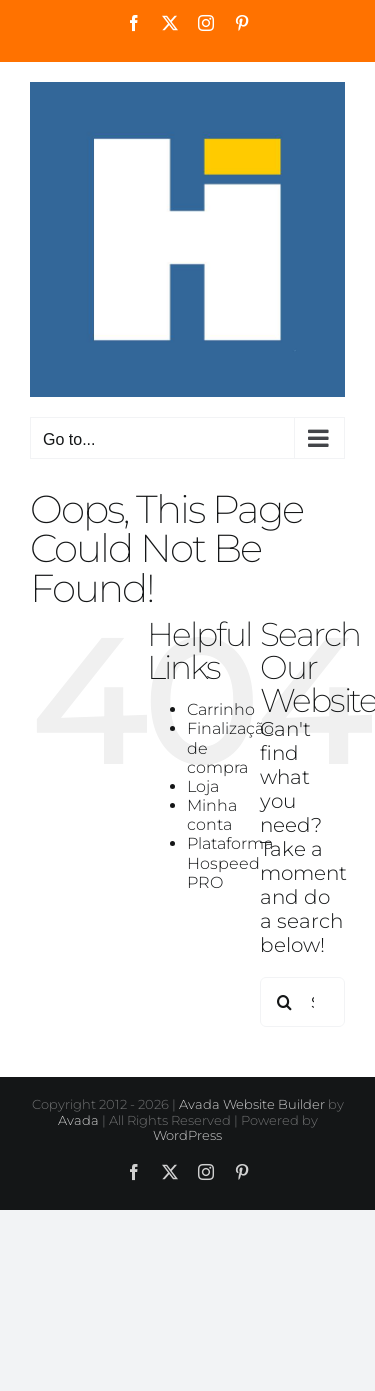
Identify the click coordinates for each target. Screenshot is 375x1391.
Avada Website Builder (252, 1104)
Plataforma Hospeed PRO (230, 862)
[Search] (285, 1002)
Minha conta (212, 815)
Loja (203, 786)
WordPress (187, 1135)
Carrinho (221, 709)
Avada (78, 1120)
